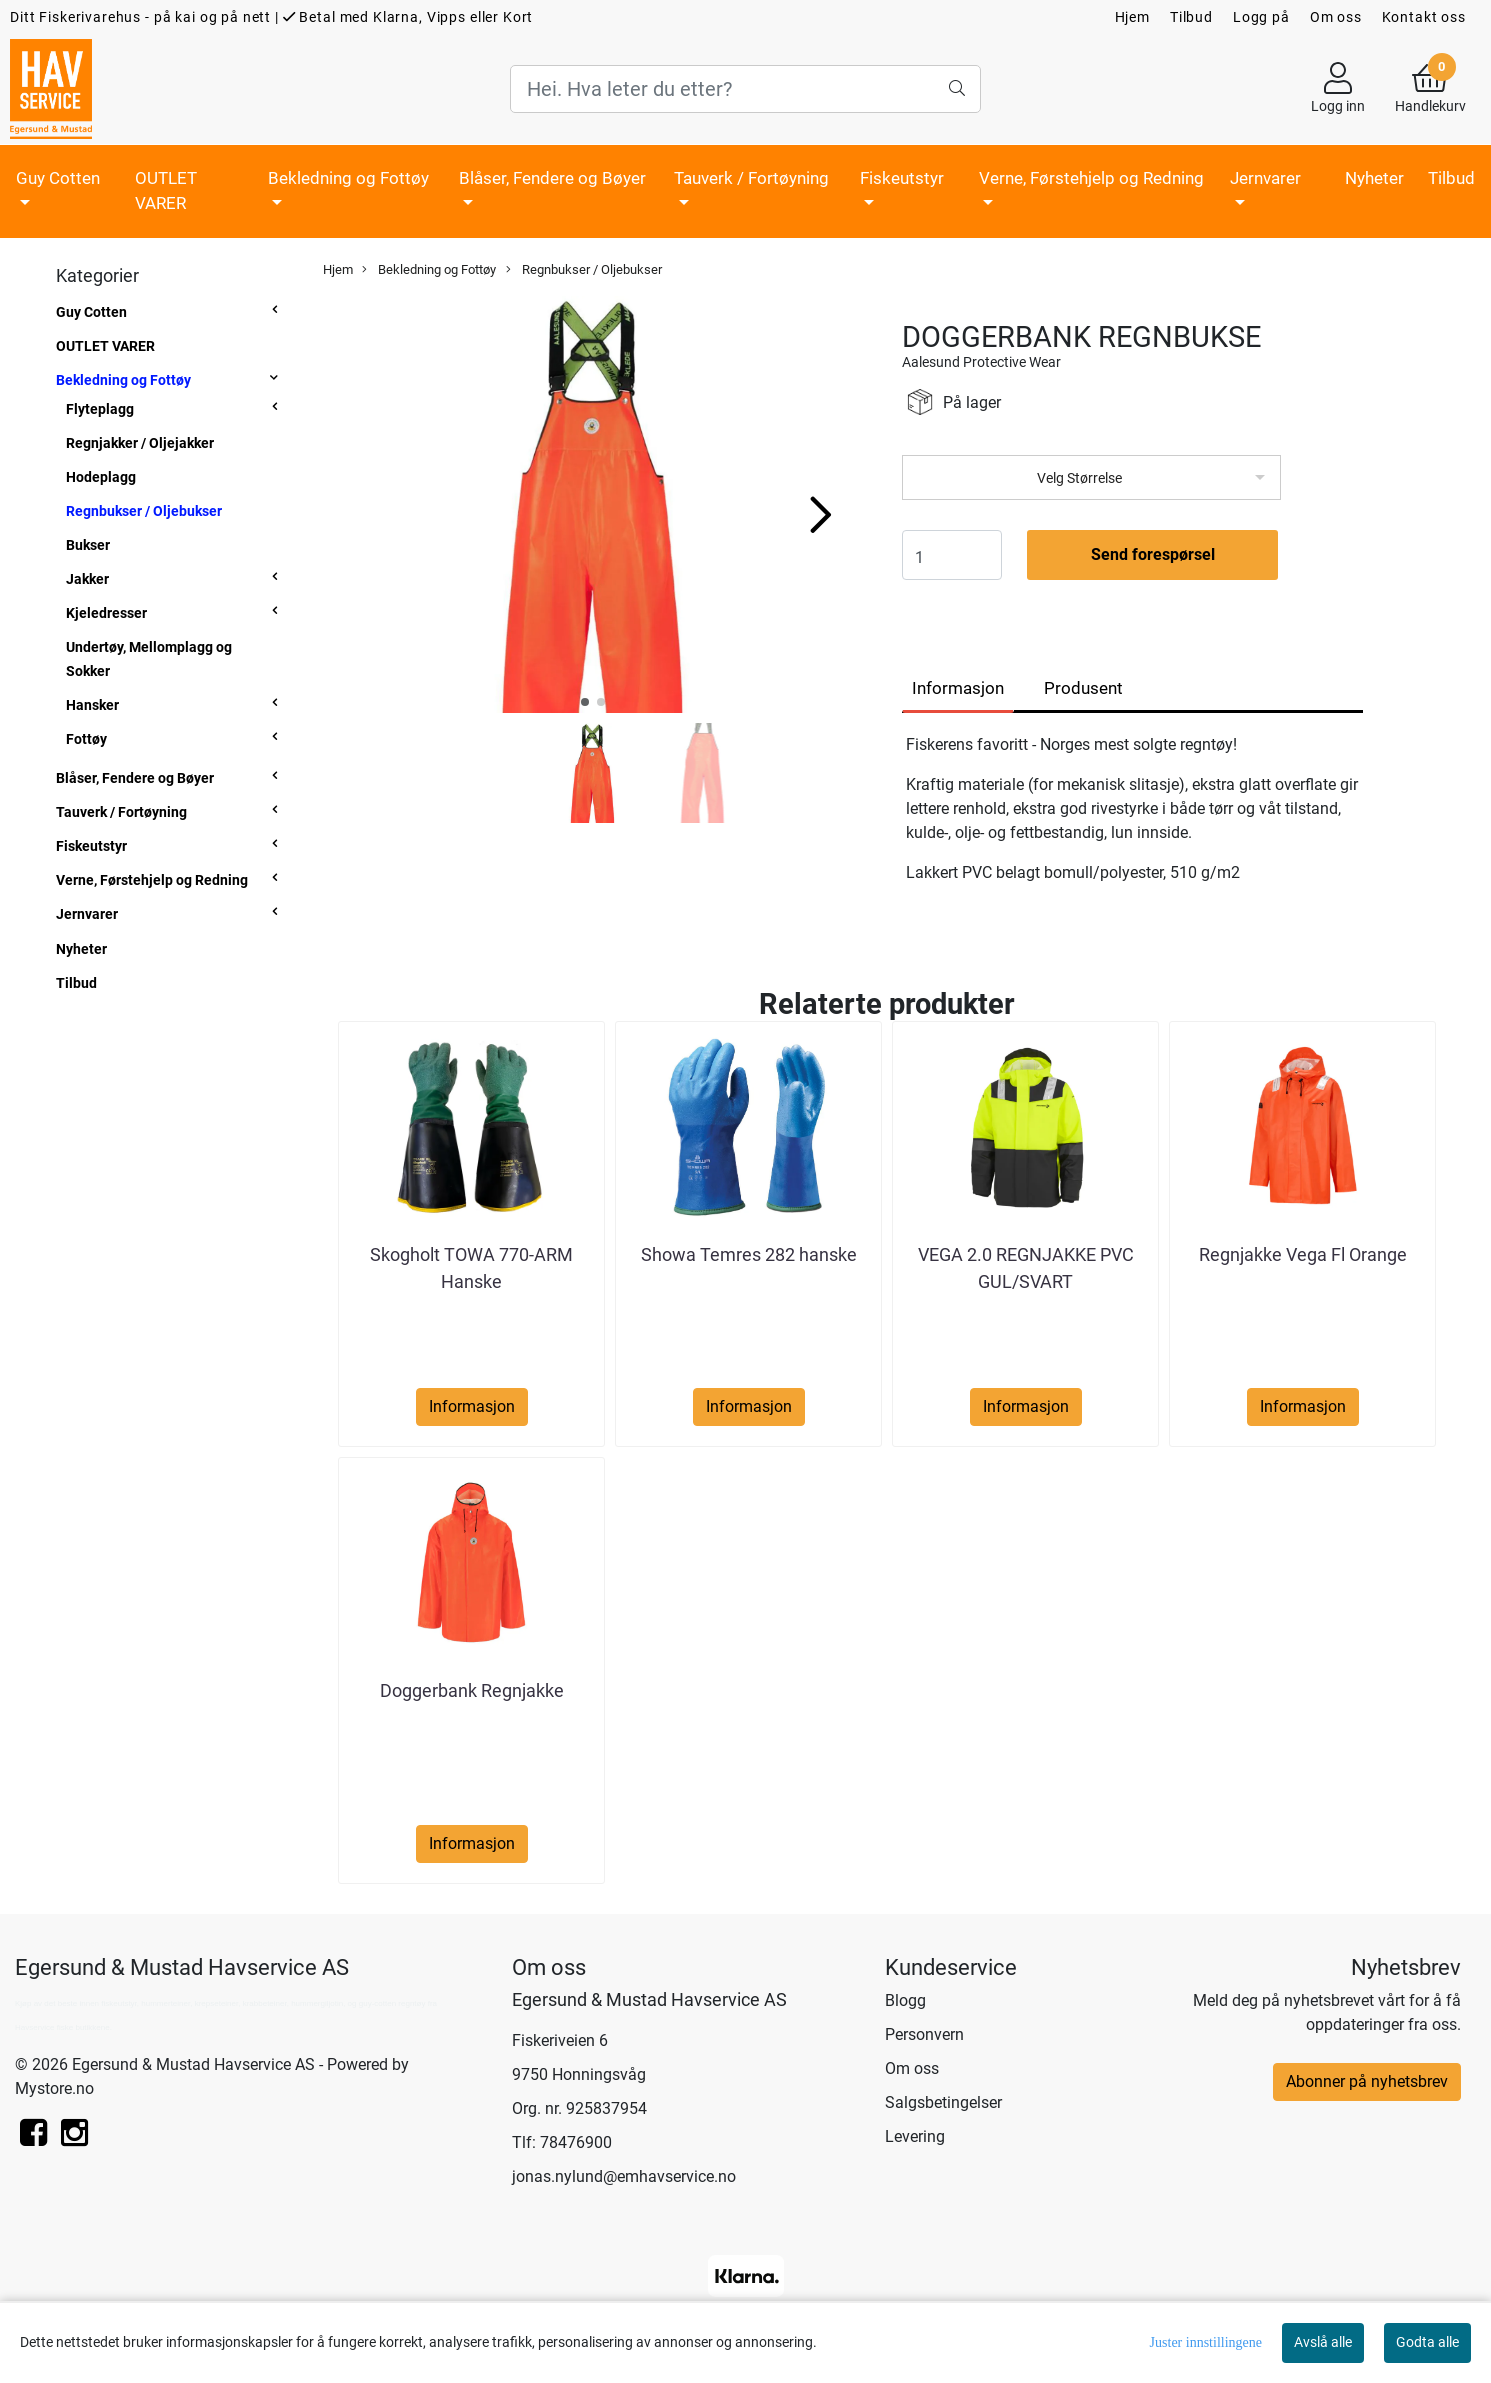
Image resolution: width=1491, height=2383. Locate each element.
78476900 (576, 2142)
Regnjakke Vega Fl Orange (1303, 1254)
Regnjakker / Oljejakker (140, 443)
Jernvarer (1265, 178)
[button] (585, 702)
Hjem (1132, 17)
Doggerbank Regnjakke (472, 1690)
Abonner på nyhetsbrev (1367, 2081)
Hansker (92, 705)
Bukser (88, 545)
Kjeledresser (106, 613)
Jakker (87, 579)
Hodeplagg (101, 477)
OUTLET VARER (166, 191)
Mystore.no (54, 2088)
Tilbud (1191, 17)
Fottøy (86, 739)
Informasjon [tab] (958, 688)
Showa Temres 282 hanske (749, 1254)
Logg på (1261, 17)
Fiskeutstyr (902, 178)
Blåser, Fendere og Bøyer (552, 178)
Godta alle (1427, 2342)
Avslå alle (1323, 2342)
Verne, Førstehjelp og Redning (1091, 178)
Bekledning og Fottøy (348, 178)
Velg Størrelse (1079, 478)
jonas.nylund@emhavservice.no (624, 2176)
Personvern (924, 2034)
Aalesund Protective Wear (981, 362)
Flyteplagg (100, 409)
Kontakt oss (1424, 17)
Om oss (1336, 17)
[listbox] (1091, 477)
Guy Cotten (58, 178)
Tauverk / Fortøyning (751, 178)
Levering (915, 2136)
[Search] (745, 89)
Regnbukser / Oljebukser (144, 511)
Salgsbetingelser (943, 2102)
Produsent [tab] (1083, 688)
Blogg (905, 2000)
